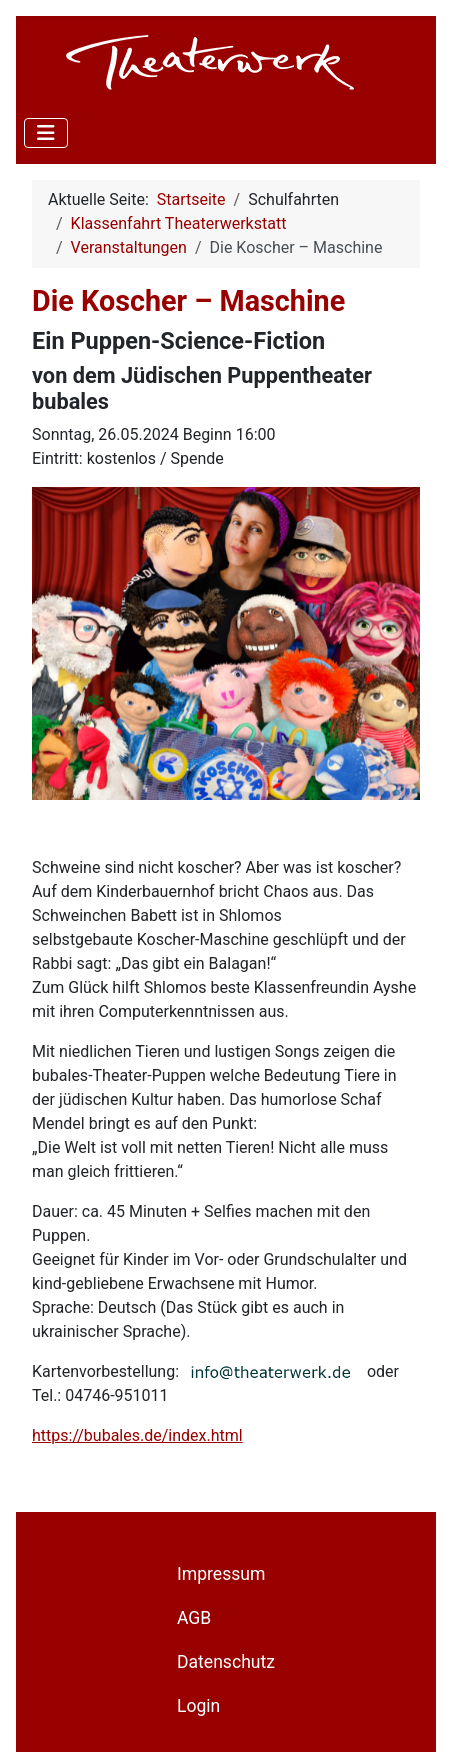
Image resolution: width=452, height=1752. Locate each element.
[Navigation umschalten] (46, 133)
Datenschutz (226, 1662)
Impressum (221, 1574)
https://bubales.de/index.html (137, 1435)
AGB (194, 1618)
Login (198, 1706)
